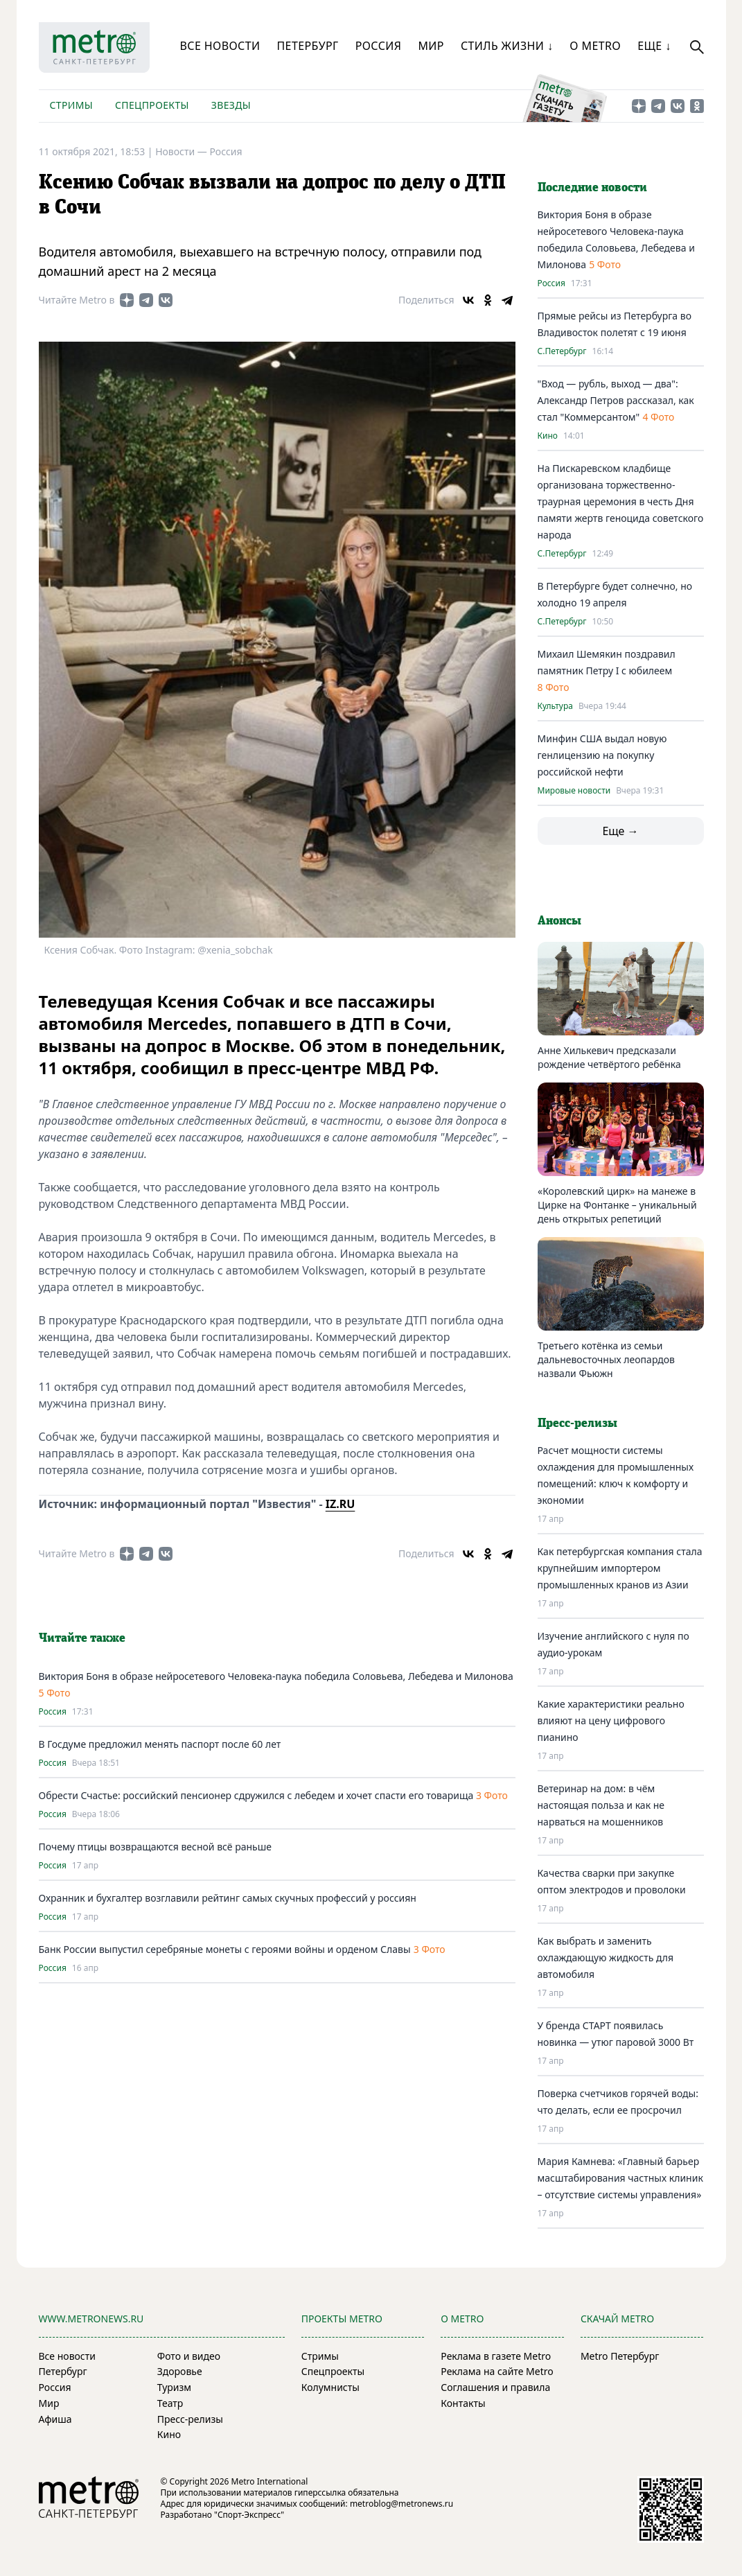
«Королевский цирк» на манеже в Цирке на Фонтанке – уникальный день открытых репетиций (617, 1204)
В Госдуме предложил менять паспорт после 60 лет (160, 1744)
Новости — (182, 151)
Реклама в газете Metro (496, 2356)
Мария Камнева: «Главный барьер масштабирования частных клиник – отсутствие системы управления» (620, 2178)
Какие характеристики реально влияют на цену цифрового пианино (611, 1720)
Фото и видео (188, 2356)
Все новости (220, 45)
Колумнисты (330, 2387)
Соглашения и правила (495, 2387)
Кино (548, 435)
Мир (431, 45)
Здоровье (179, 2371)
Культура (555, 706)
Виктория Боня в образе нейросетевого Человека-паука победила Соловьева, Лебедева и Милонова (276, 1676)
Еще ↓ (654, 45)
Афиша (55, 2419)
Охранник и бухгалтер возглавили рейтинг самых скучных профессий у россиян (227, 1897)
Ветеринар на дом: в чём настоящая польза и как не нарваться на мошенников (601, 1805)
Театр (170, 2403)
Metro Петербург (620, 2356)
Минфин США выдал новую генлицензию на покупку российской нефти (602, 755)
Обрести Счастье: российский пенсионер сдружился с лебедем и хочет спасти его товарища (257, 1795)
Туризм (174, 2387)
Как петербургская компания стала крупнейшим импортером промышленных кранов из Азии (620, 1568)
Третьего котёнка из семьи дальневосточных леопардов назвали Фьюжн (606, 1359)
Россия (378, 45)
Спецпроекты (152, 105)
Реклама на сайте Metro (497, 2371)
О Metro (595, 45)
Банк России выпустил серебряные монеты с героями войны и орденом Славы (225, 1949)
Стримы (71, 105)
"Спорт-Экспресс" (249, 2515)
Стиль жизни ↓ (507, 45)
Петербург (307, 45)
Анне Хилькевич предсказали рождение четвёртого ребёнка (609, 1057)
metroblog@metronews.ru (401, 2503)
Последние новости (592, 188)
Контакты (463, 2403)
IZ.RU (340, 1504)
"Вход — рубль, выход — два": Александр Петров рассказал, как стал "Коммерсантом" (616, 400)
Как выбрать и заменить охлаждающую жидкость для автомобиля (606, 1957)
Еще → (620, 831)
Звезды (231, 105)
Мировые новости (574, 790)
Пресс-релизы (190, 2419)
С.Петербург (562, 351)
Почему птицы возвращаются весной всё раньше (155, 1846)
